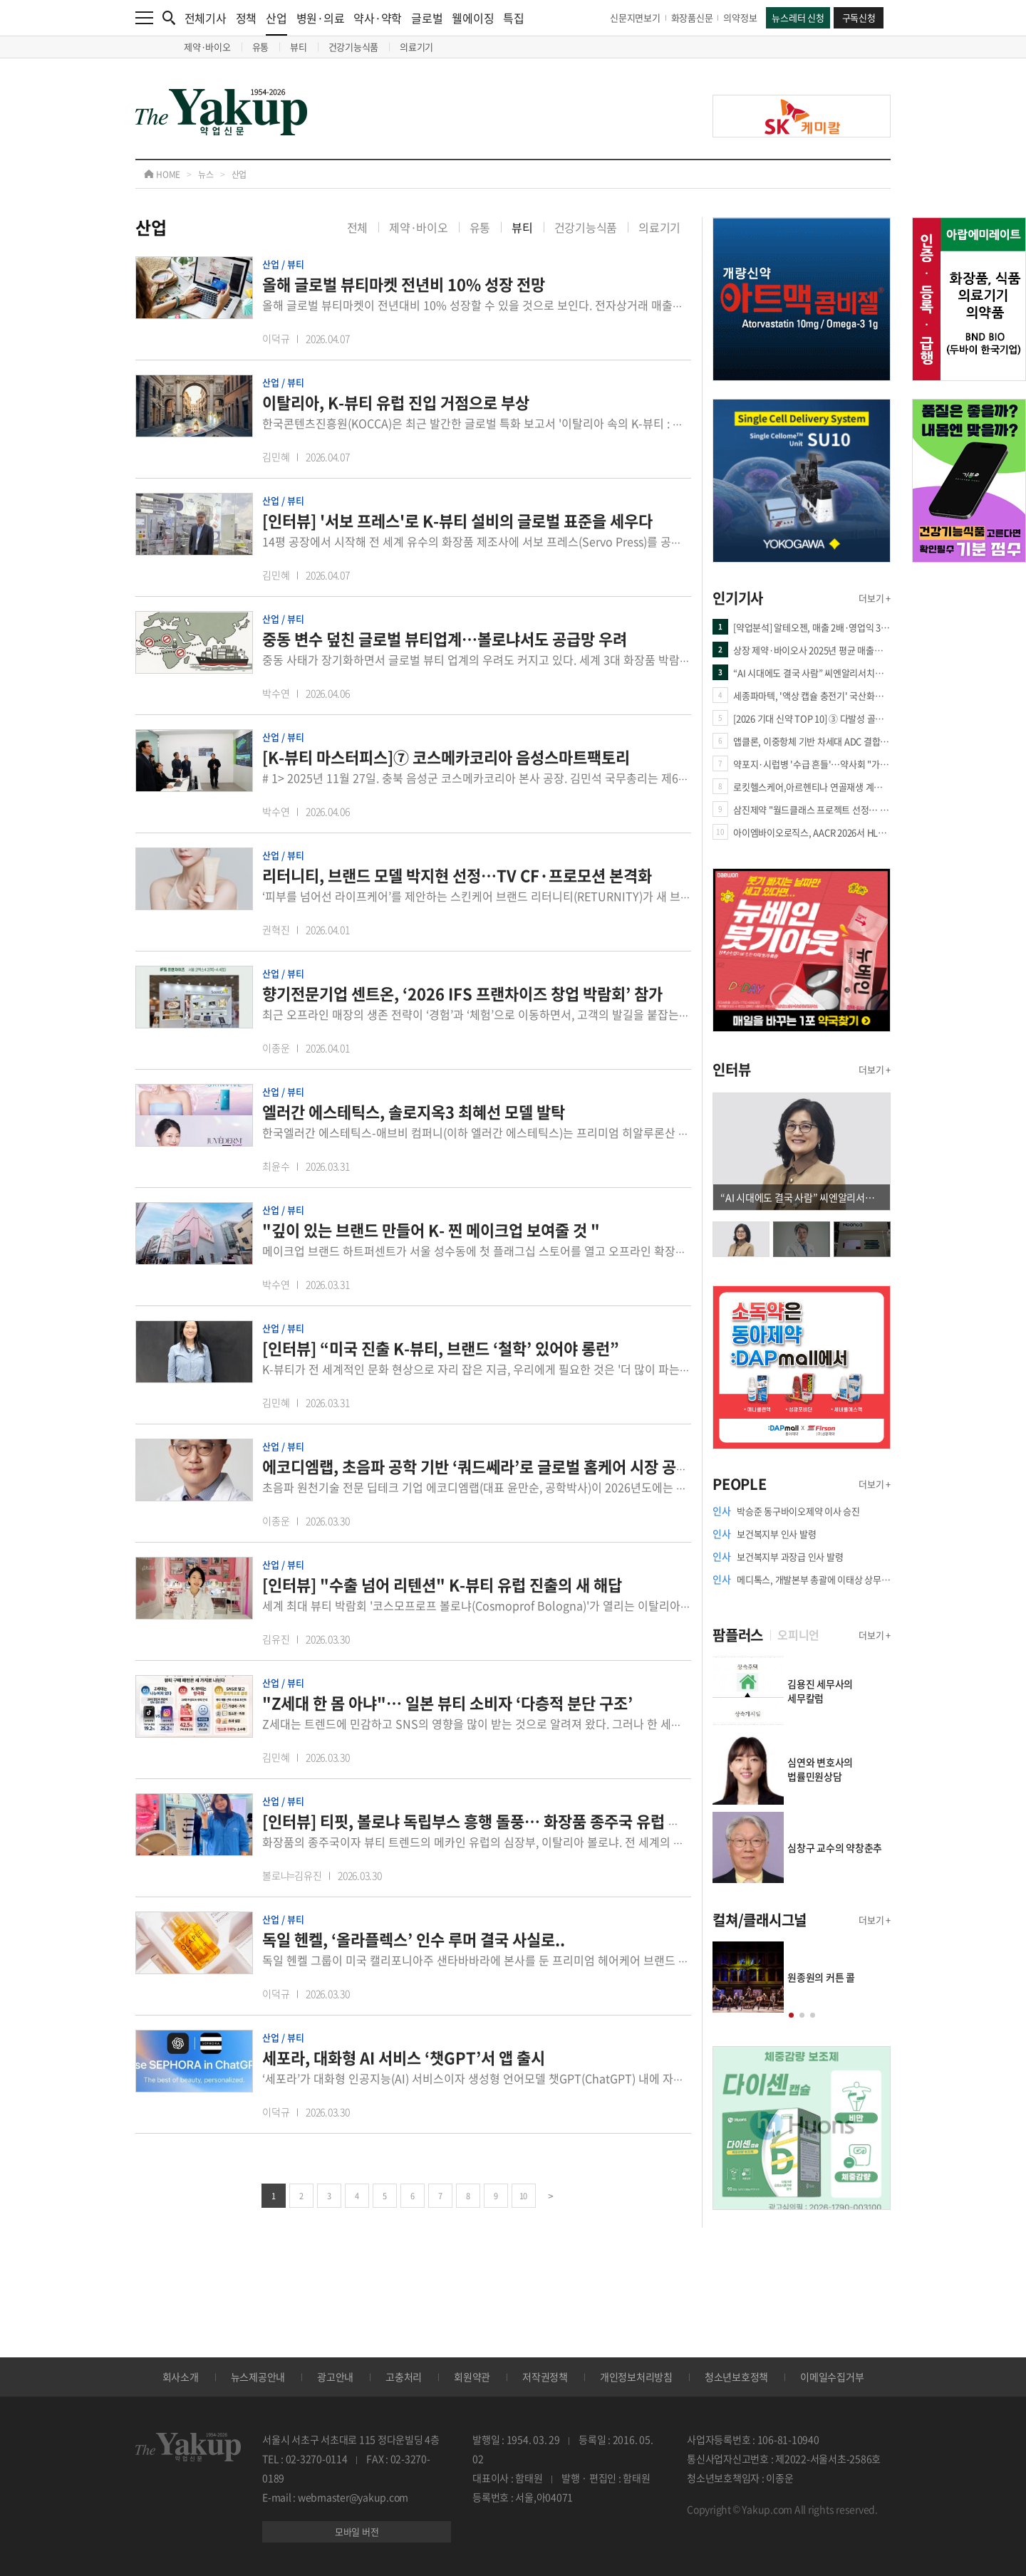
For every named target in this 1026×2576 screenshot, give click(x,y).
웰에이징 (473, 17)
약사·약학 (377, 17)
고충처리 (403, 2376)
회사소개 (180, 2376)
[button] (791, 2015)
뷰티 (298, 46)
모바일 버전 (357, 2531)
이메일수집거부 (832, 2376)
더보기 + (875, 598)
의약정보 (740, 17)
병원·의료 (320, 17)
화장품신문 (692, 17)
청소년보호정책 (736, 2376)
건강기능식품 (353, 46)
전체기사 (206, 17)
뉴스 (206, 174)
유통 (260, 46)
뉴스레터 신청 (798, 17)
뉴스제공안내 (258, 2376)
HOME (162, 174)
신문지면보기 (635, 17)
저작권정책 (545, 2376)
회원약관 (472, 2376)
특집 (513, 17)
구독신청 (859, 17)
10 (523, 2196)
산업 (276, 22)
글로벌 (426, 17)
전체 (357, 227)
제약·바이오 (207, 46)
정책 (246, 17)
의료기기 (416, 46)
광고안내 (335, 2376)
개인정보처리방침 (636, 2376)
